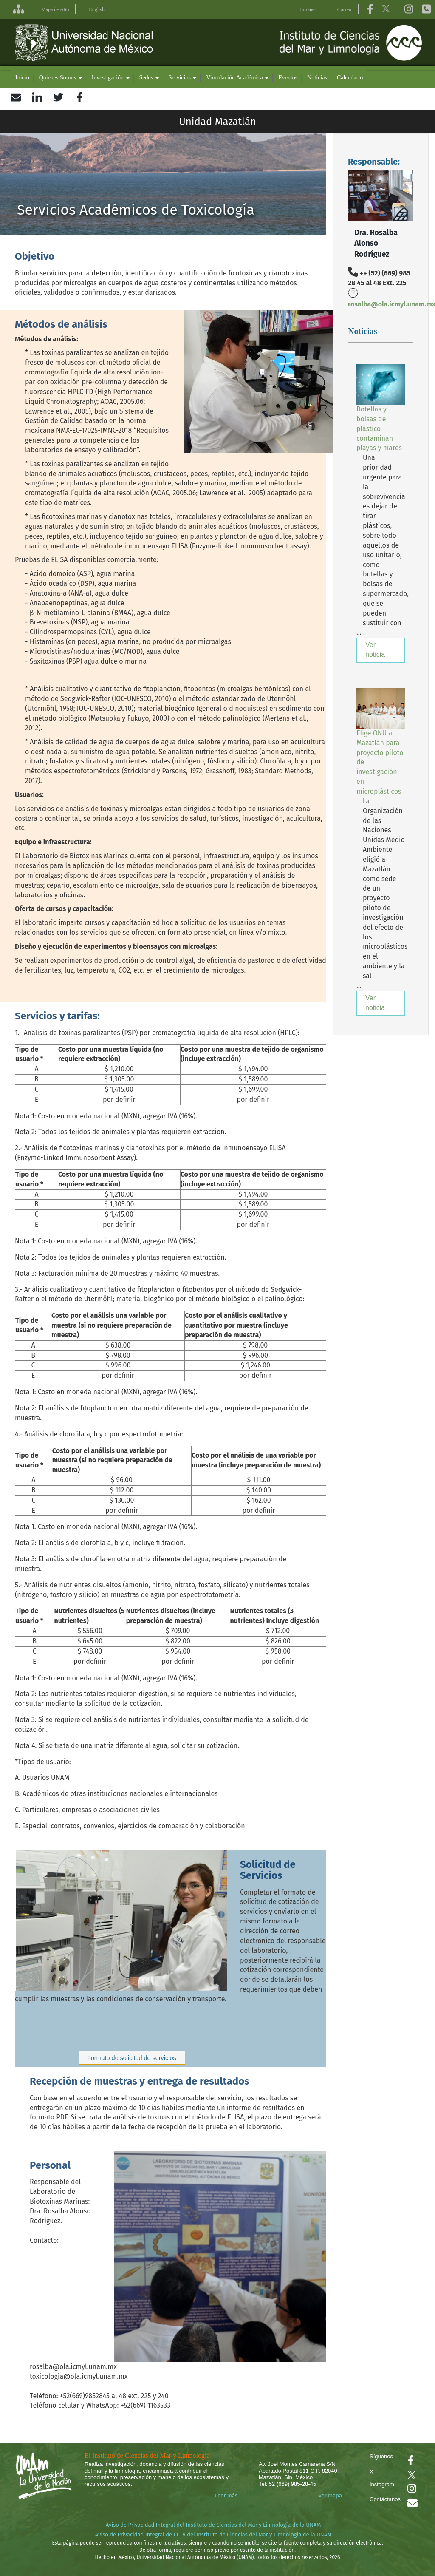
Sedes (149, 77)
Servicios (183, 77)
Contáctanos (385, 2499)
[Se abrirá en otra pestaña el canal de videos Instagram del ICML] (411, 2490)
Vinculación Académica (237, 77)
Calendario (350, 77)
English (97, 9)
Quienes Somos (60, 77)
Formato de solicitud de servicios (131, 2057)
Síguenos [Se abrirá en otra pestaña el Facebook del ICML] (381, 2456)
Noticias (317, 77)
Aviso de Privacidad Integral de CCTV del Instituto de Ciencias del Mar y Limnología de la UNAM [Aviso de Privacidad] (213, 2534)
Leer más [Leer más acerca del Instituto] (226, 2495)
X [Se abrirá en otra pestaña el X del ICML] (371, 2471)
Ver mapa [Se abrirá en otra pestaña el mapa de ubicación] (330, 2495)
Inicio (22, 77)
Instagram (382, 2484)
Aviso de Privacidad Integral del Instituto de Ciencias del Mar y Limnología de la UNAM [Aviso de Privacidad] (213, 2525)
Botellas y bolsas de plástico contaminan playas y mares (379, 428)
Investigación (111, 77)
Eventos (287, 77)
